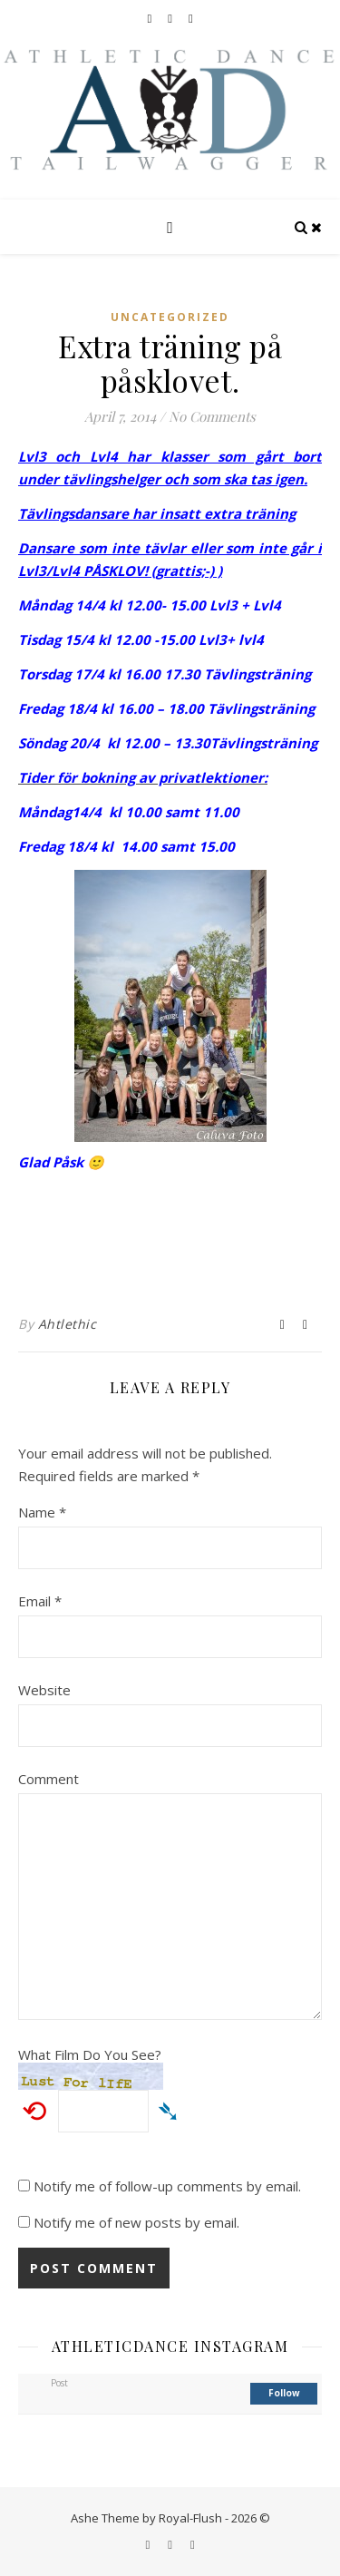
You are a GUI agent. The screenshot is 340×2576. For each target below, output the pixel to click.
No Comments (212, 416)
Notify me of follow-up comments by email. (167, 2186)
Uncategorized (170, 317)
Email (40, 1601)
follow (284, 2392)
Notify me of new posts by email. (136, 2222)
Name (42, 1512)
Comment (48, 1779)
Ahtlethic (67, 1323)
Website (44, 1690)
